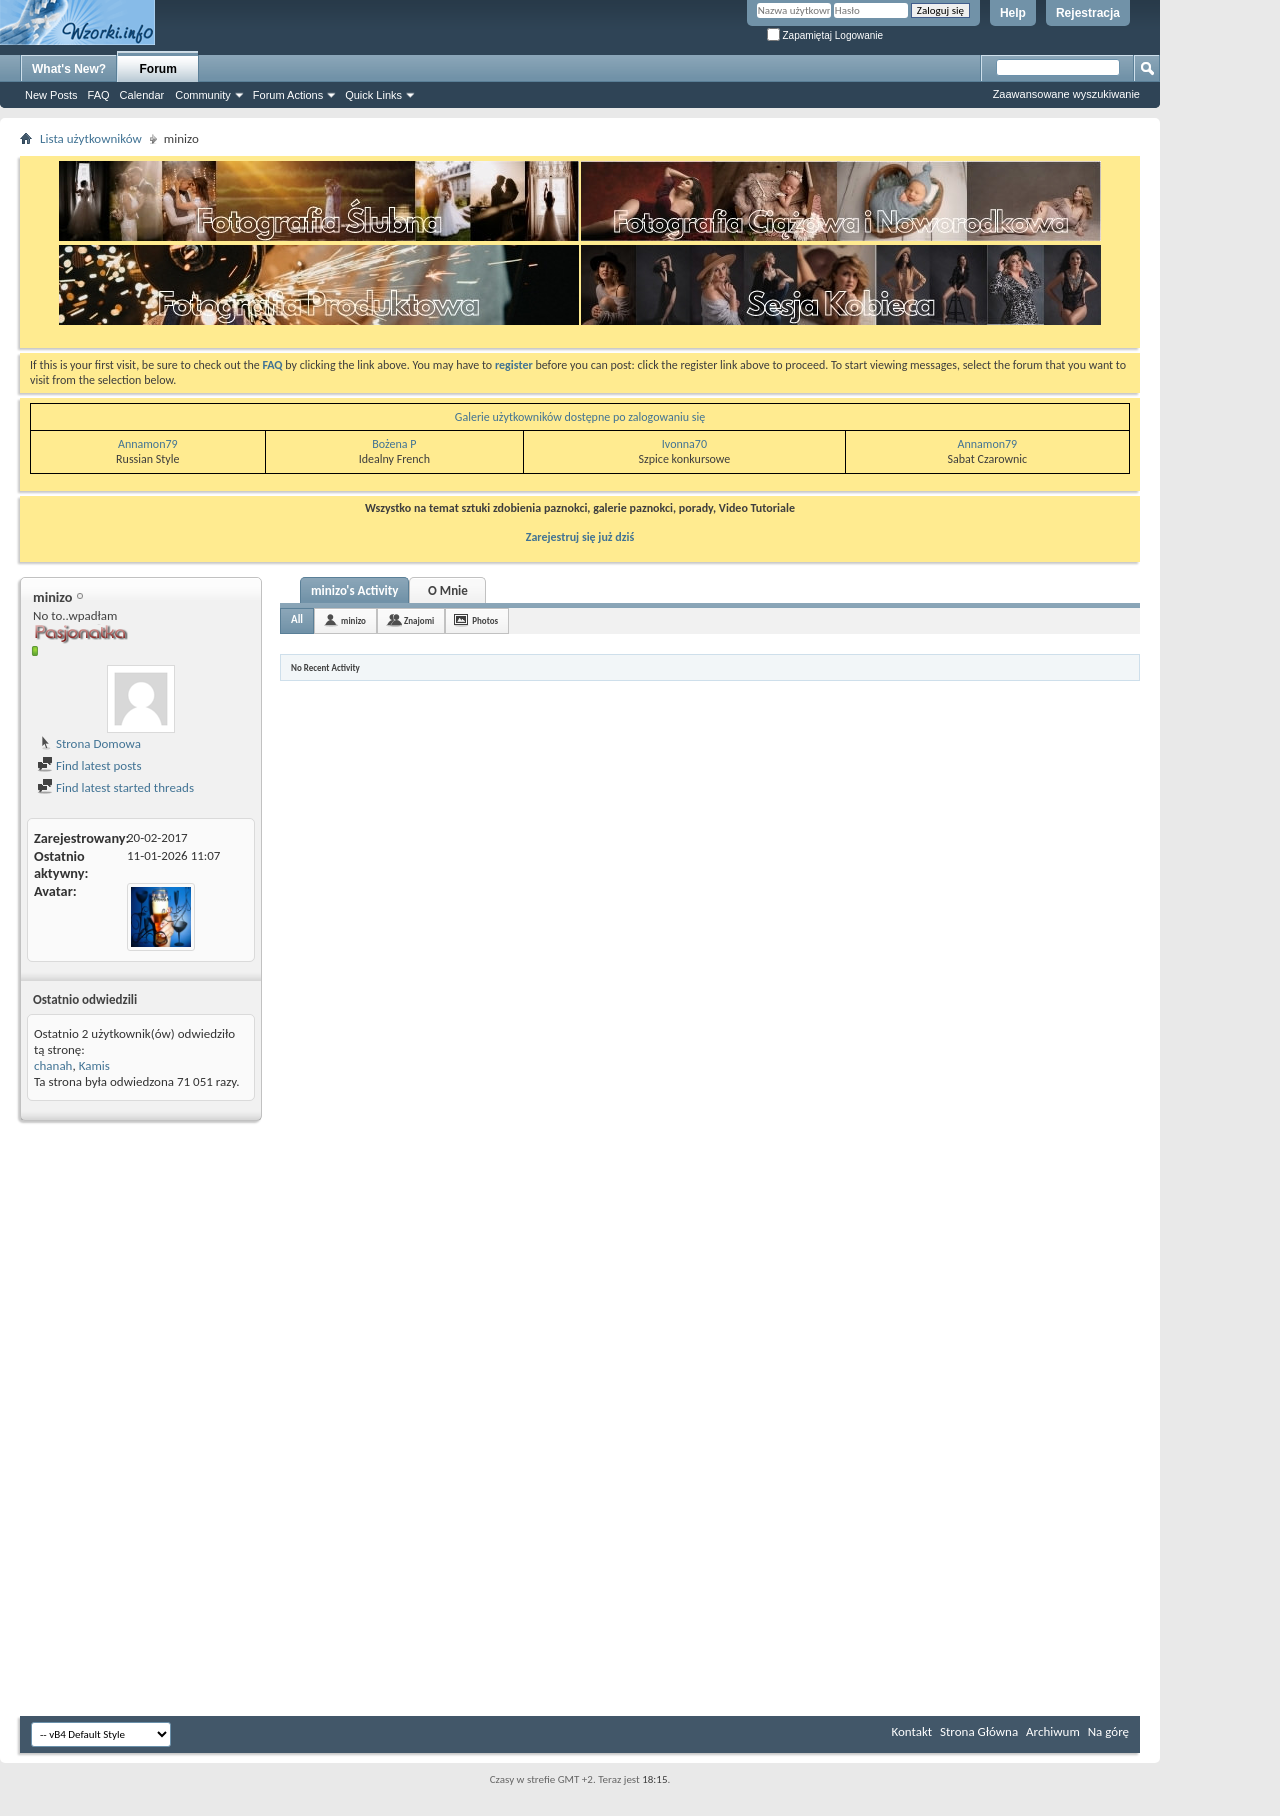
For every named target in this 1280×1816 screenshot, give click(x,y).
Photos (485, 620)
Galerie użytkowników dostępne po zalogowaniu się (580, 417)
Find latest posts (89, 765)
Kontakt (911, 1731)
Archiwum (1053, 1731)
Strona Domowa (89, 743)
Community (203, 95)
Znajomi (419, 620)
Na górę (1108, 1731)
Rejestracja (1088, 13)
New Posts (51, 95)
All (297, 619)
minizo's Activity (354, 590)
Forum (158, 69)
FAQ (99, 95)
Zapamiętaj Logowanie (825, 35)
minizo (353, 620)
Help (1013, 13)
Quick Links (373, 95)
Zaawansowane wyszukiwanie (1066, 94)
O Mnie (448, 590)
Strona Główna (979, 1731)
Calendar (142, 95)
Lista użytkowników (91, 138)
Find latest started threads (115, 787)
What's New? (69, 69)
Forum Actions (288, 95)
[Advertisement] (1220, 300)
